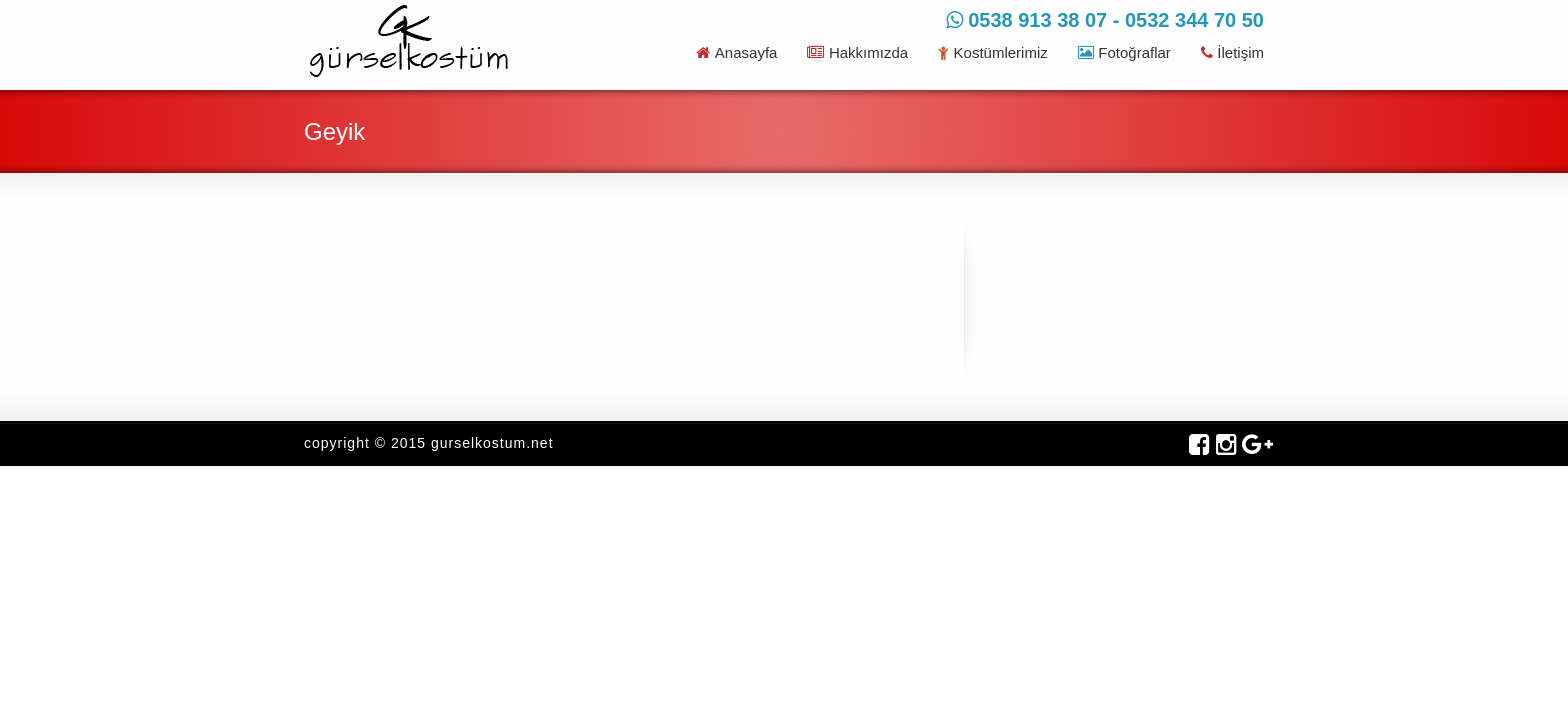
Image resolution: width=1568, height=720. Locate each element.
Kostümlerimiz (993, 52)
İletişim (1232, 52)
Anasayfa (736, 52)
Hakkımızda (857, 52)
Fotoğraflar (1124, 52)
